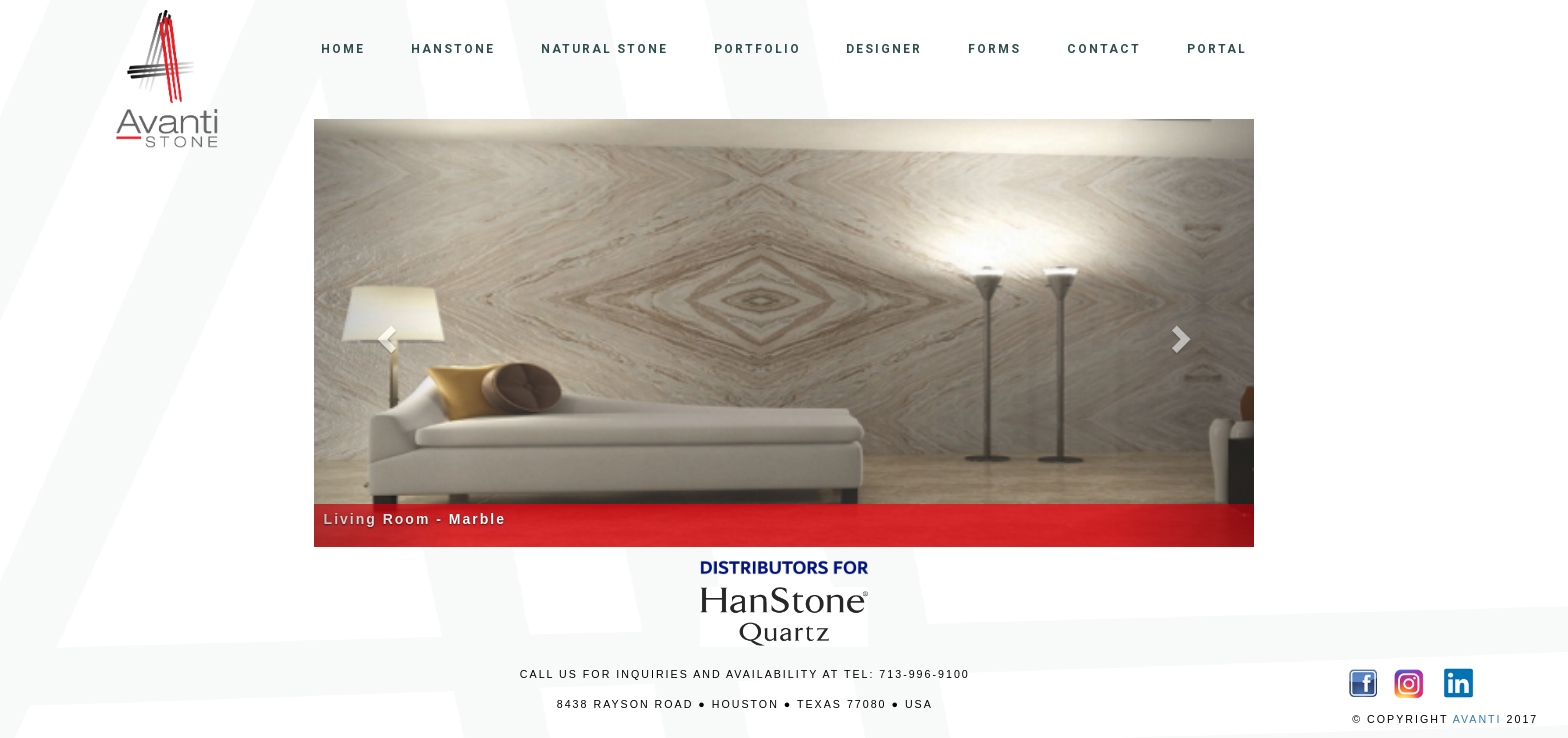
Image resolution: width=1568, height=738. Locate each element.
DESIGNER (884, 49)
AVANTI (1477, 719)
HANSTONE (453, 49)
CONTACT (1104, 49)
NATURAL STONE (604, 49)
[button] (384, 333)
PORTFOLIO (757, 49)
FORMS (994, 49)
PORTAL (1217, 49)
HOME (343, 49)
